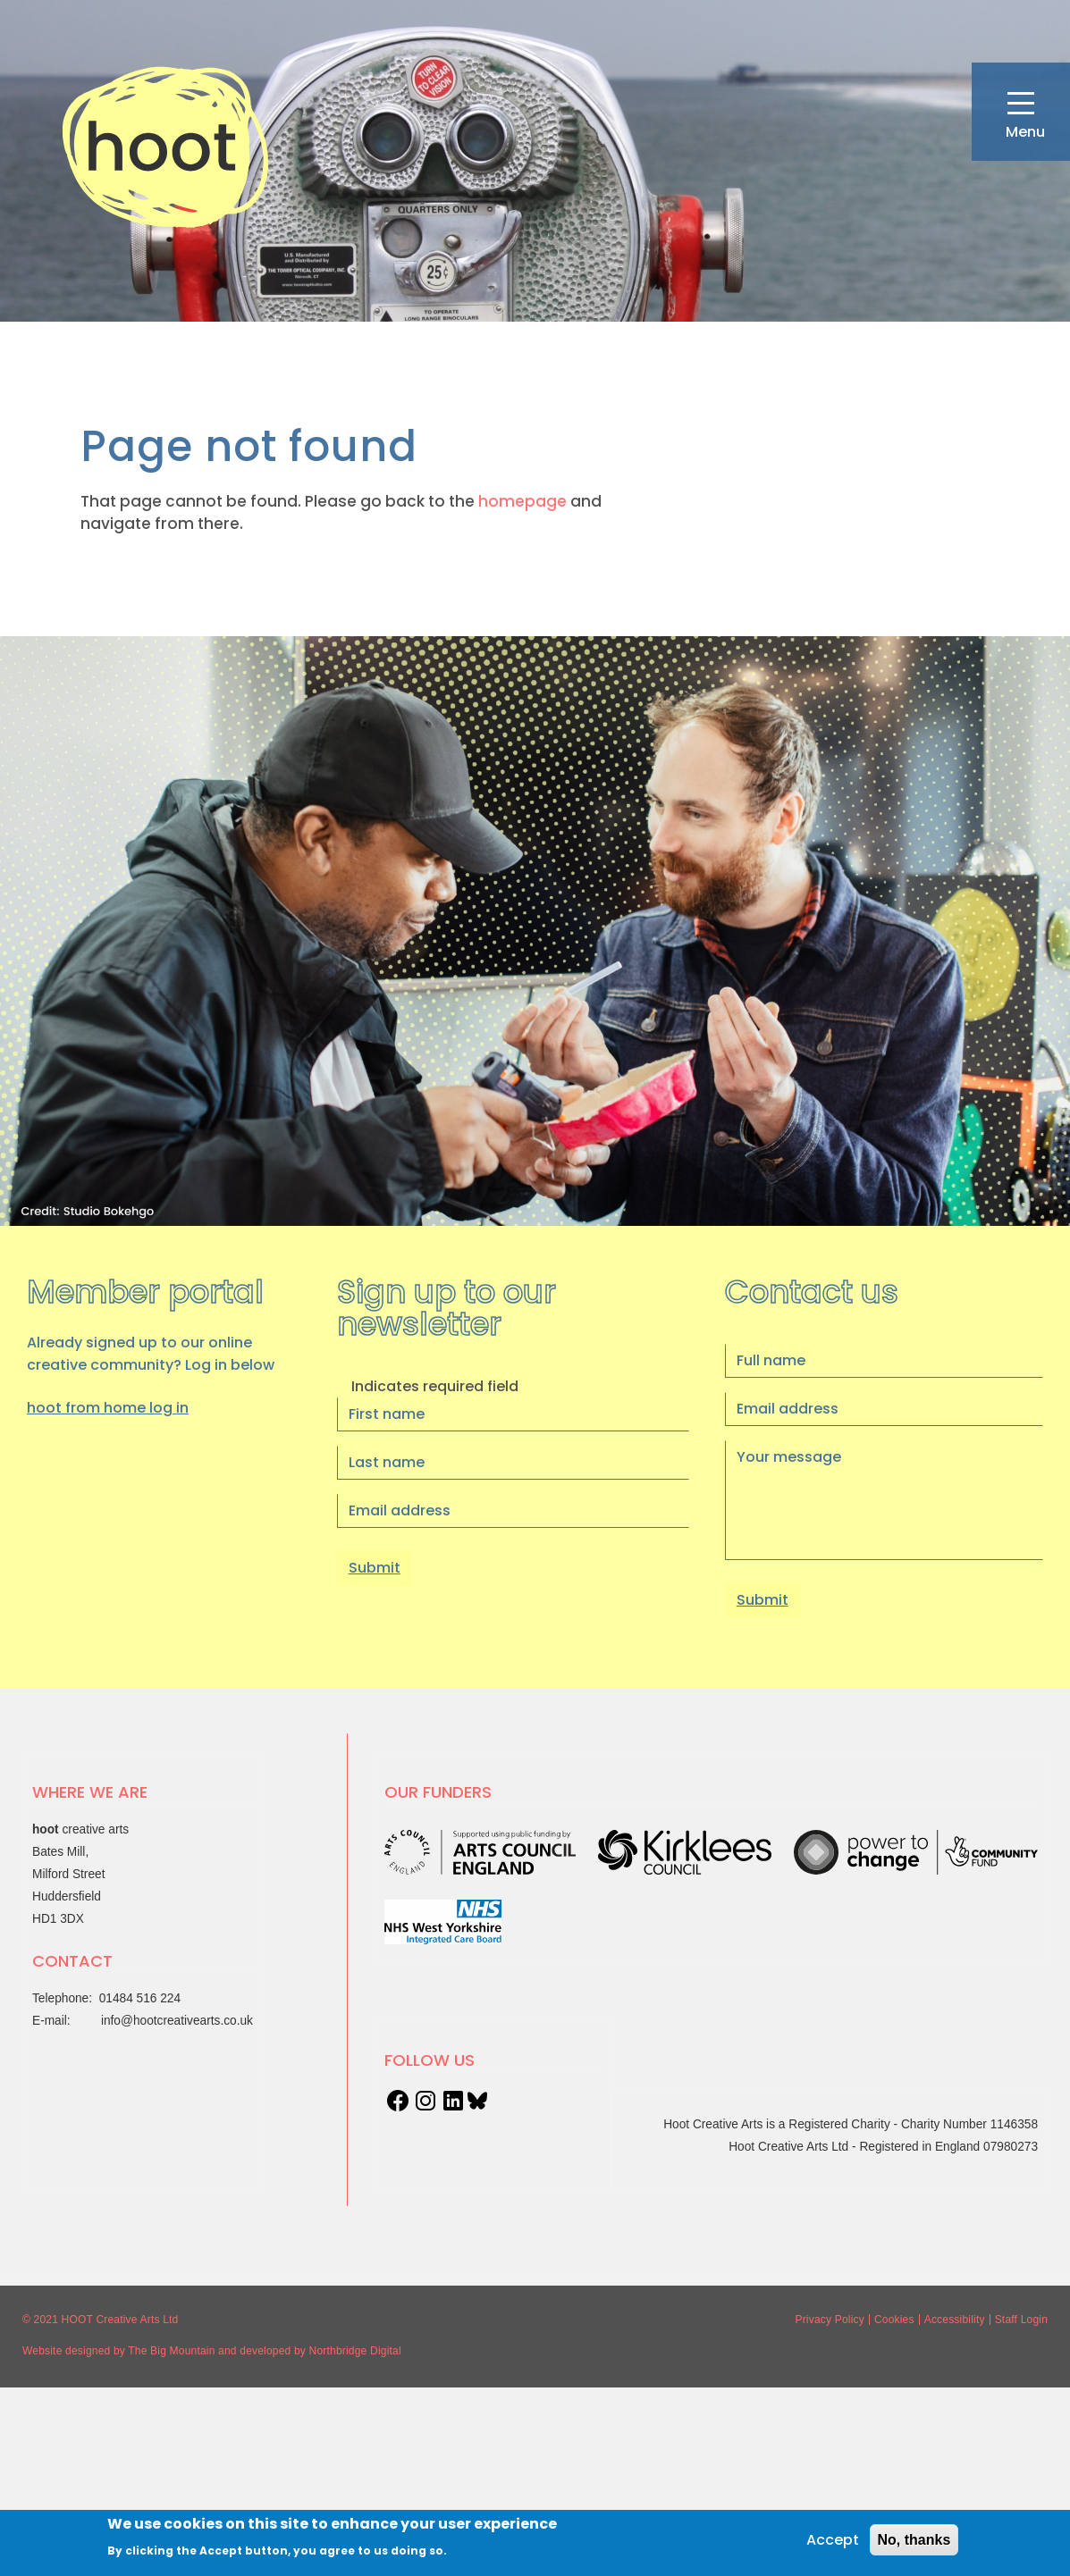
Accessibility (954, 2319)
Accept (832, 2540)
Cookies (894, 2319)
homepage (522, 501)
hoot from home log (108, 1407)
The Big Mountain (171, 2351)
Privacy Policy (829, 2319)
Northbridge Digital (355, 2351)
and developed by (262, 2351)
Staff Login (1021, 2319)
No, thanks (914, 2539)
